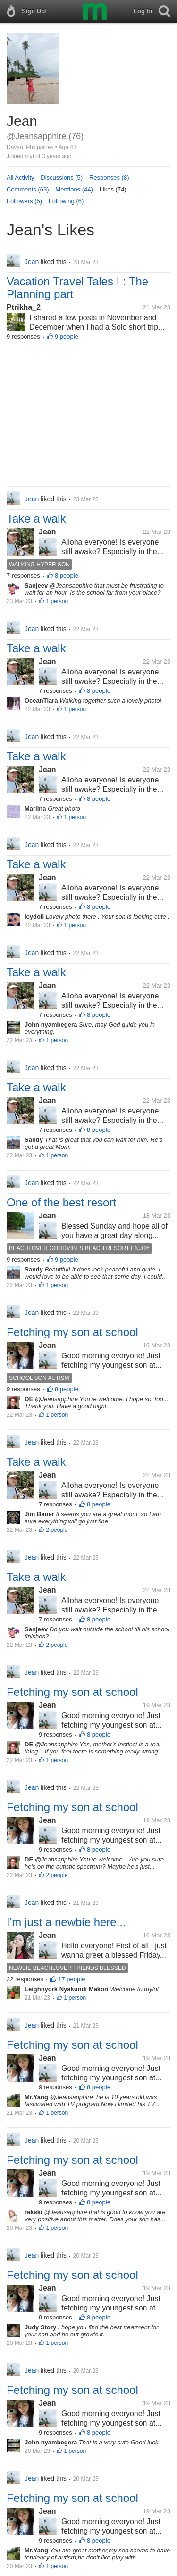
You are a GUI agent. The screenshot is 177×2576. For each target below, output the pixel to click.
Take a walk (36, 518)
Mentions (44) (74, 189)
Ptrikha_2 (24, 307)
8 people (66, 575)
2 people (56, 1530)
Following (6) (66, 201)
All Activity (20, 177)
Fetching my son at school (72, 1332)
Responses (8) (109, 177)
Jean (47, 532)
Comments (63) (28, 189)
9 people (66, 336)
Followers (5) (24, 201)
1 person (57, 601)
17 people (71, 1979)
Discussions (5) (62, 177)
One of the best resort (61, 1202)
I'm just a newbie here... (66, 1922)
